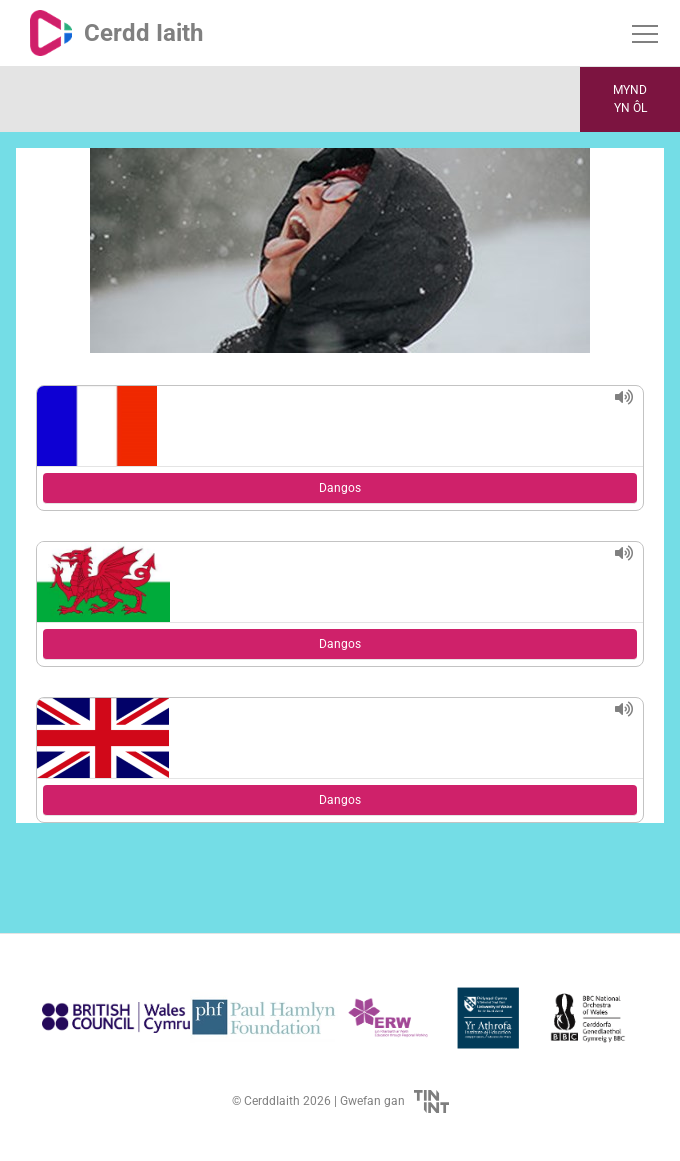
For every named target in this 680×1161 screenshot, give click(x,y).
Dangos (340, 488)
